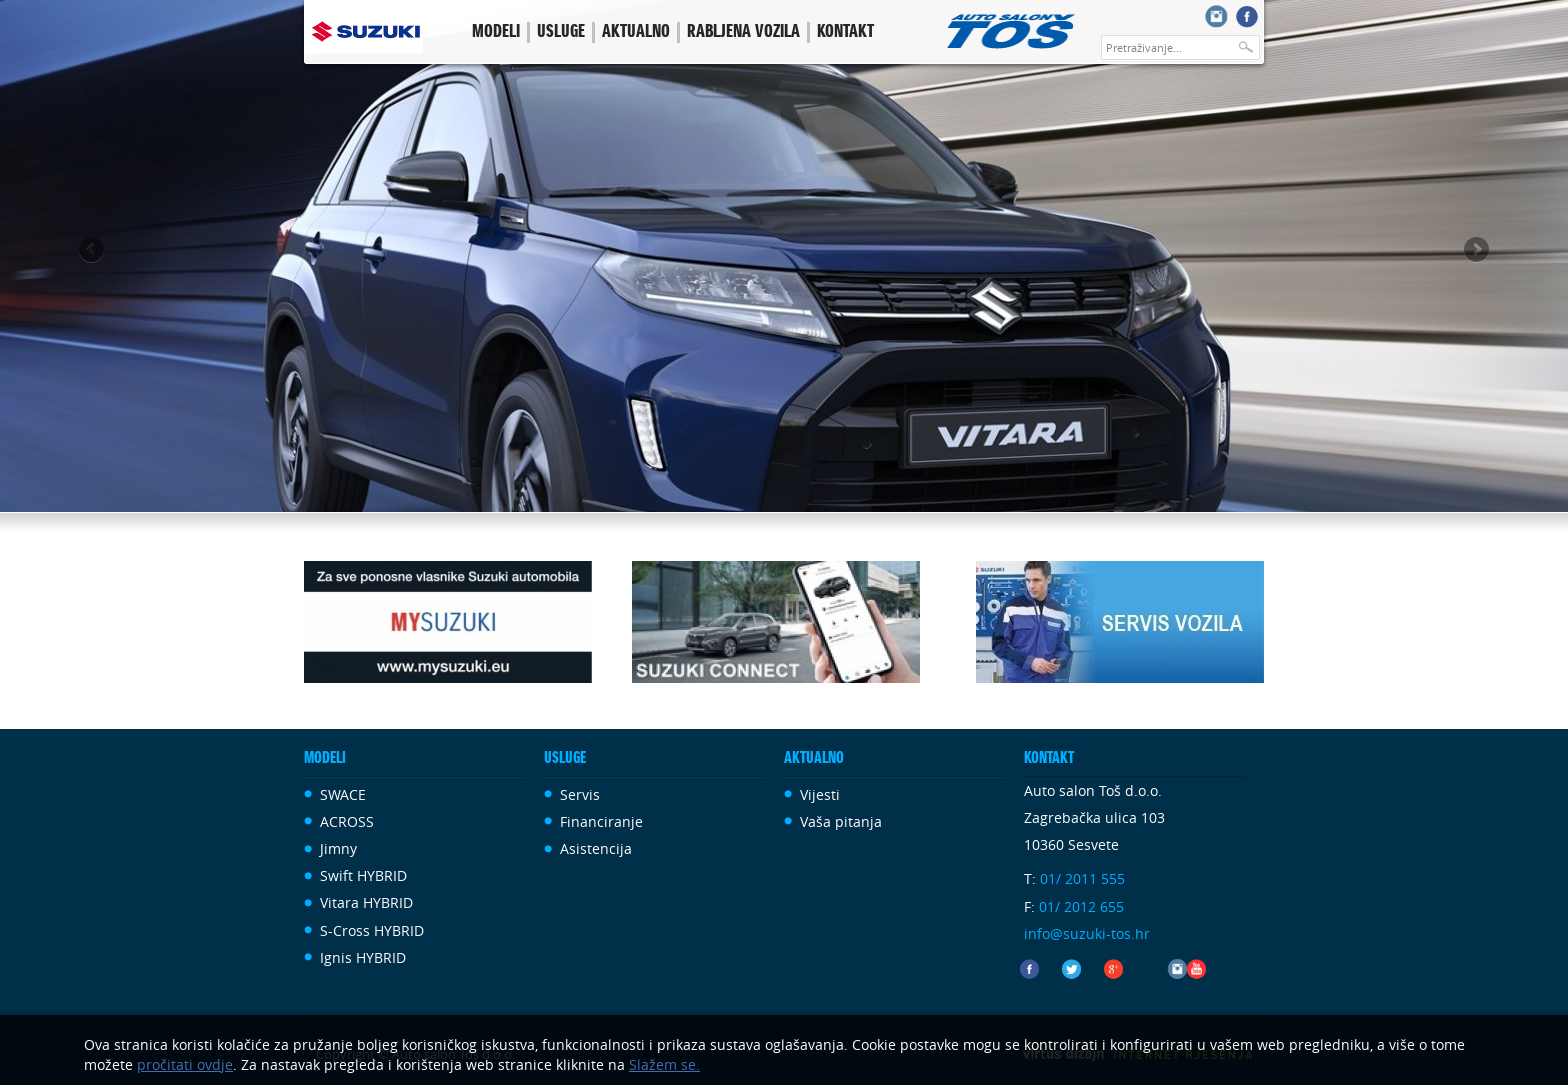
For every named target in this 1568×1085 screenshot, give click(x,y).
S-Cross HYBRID (372, 930)
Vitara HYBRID (366, 902)
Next (1475, 251)
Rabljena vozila (743, 32)
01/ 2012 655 (1081, 906)
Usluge (561, 32)
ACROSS (347, 821)
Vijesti (820, 794)
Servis (580, 794)
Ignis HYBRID (363, 957)
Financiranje (601, 821)
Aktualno (636, 32)
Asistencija (596, 848)
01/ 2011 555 (1082, 878)
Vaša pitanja (841, 821)
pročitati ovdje (185, 1064)
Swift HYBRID (363, 875)
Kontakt (845, 32)
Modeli (496, 32)
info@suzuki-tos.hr (1087, 933)
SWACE (343, 794)
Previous (93, 251)
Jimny (338, 848)
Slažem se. (664, 1064)
